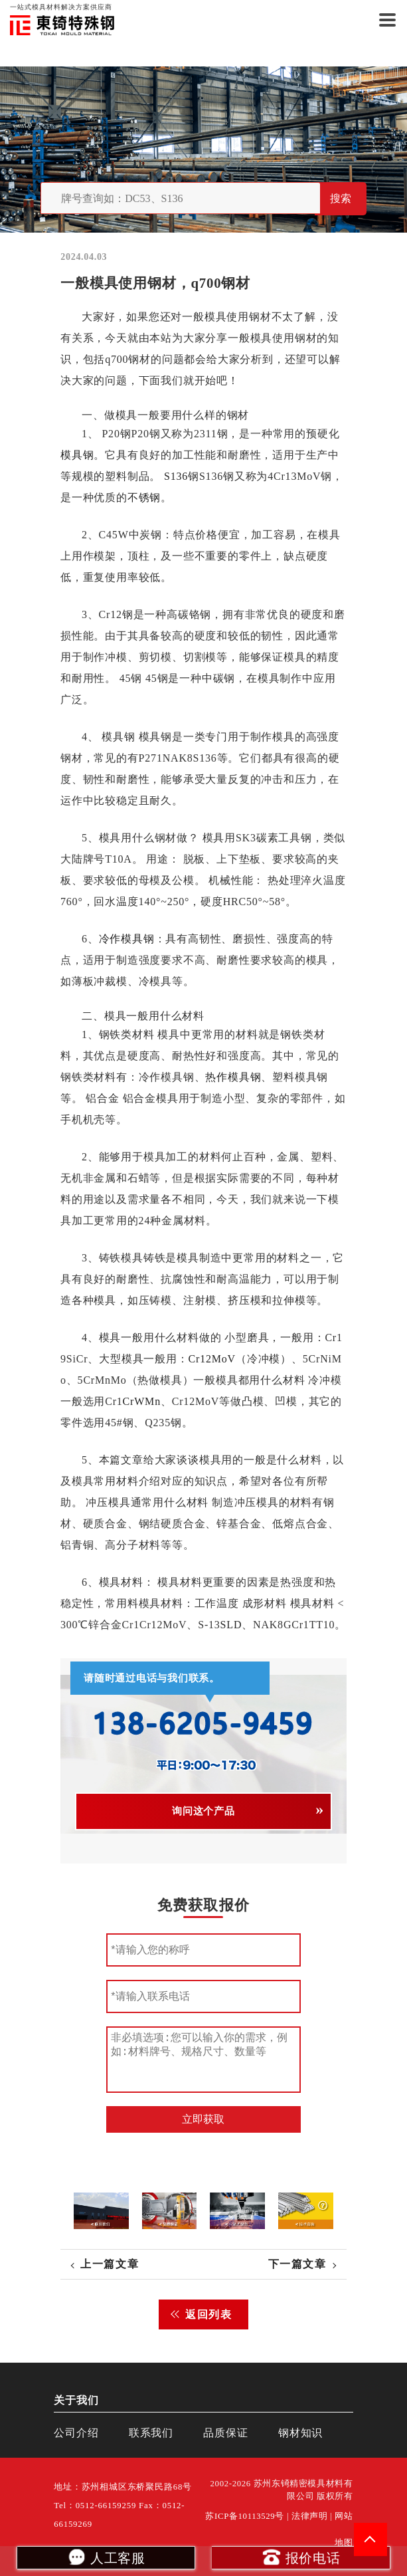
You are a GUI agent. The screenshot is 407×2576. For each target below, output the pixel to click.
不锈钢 (144, 497)
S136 (176, 476)
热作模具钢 (234, 1077)
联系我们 (151, 2432)
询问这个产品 (203, 1811)
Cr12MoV (212, 1358)
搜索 (340, 198)
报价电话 (301, 2557)
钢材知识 (300, 2432)
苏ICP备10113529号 (244, 2516)
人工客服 (105, 2557)
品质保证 (225, 2432)
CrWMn (142, 1401)
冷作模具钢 (127, 938)
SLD (231, 1624)
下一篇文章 (297, 2264)
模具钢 (77, 455)
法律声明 (309, 2516)
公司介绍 (76, 2432)
